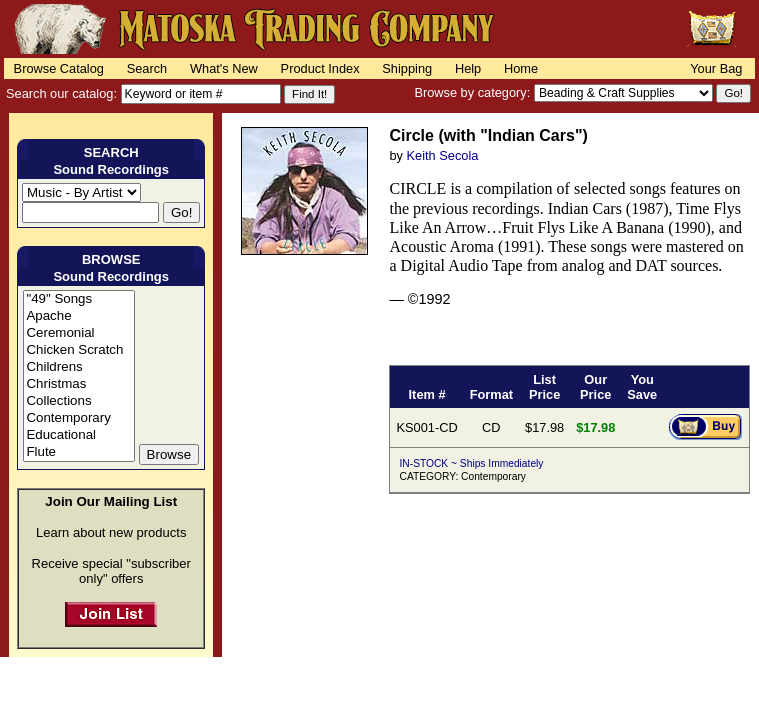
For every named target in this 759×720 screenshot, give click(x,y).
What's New (224, 68)
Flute (78, 452)
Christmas (78, 384)
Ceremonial (78, 333)
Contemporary (78, 418)
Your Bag (716, 68)
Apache (78, 316)
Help (468, 68)
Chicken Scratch (78, 350)
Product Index (320, 68)
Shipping (407, 68)
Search (147, 68)
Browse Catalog (59, 68)
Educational (78, 435)
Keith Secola (443, 155)
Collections (78, 401)
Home (521, 68)
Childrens (78, 367)
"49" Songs (78, 299)
